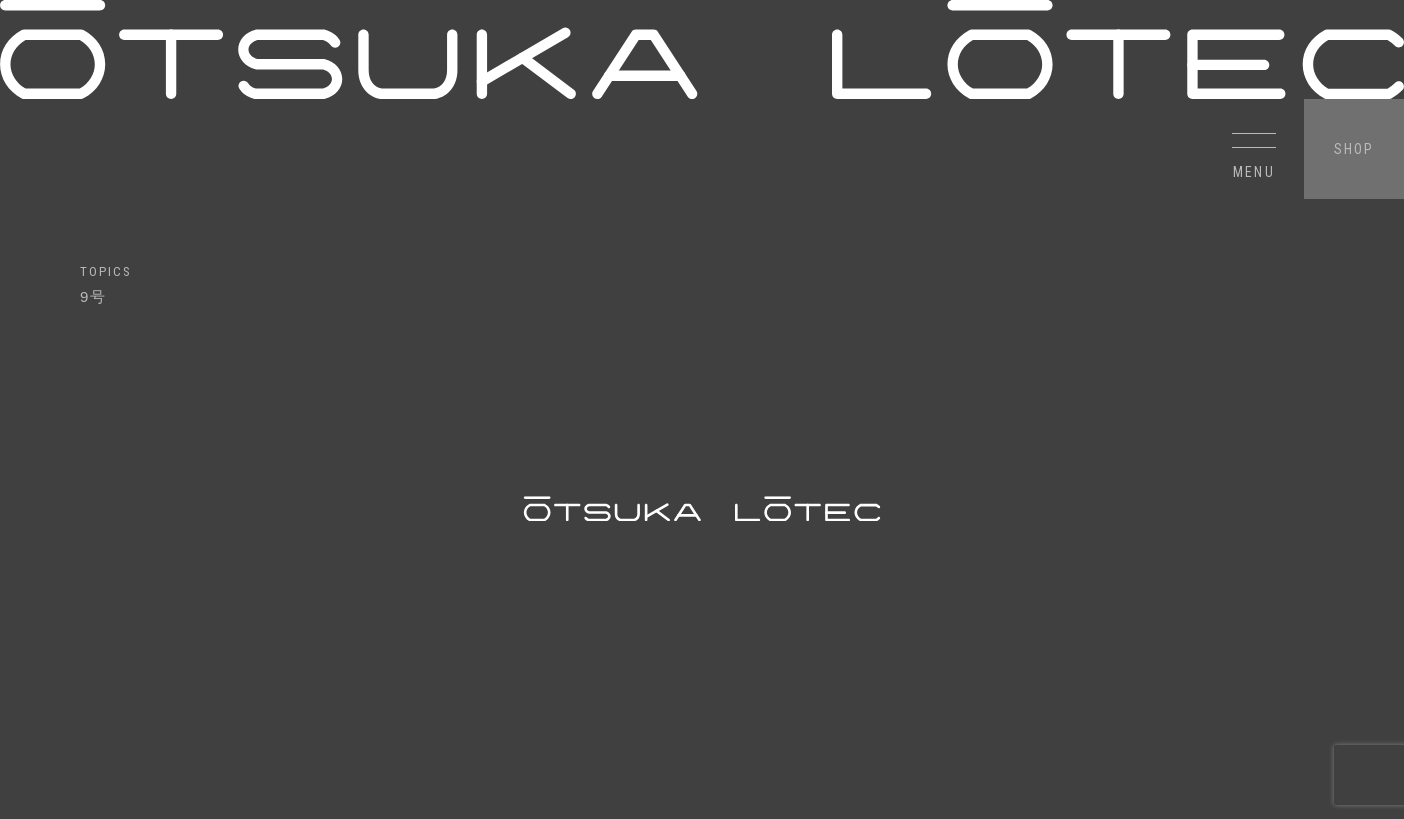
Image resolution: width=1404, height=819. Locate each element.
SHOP (1354, 149)
